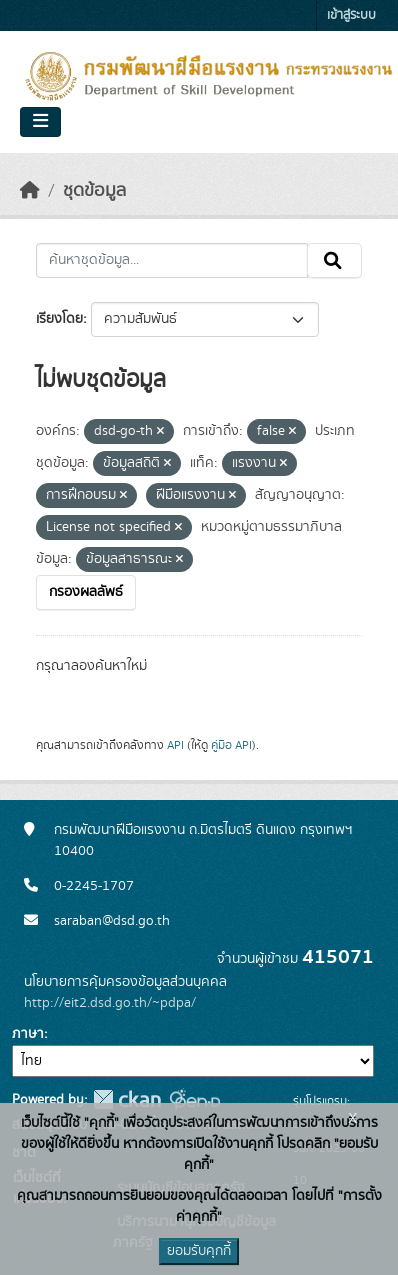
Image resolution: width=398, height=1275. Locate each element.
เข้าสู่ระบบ (351, 15)
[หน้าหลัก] (30, 191)
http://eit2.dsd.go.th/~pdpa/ (110, 1003)
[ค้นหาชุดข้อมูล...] (172, 261)
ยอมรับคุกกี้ (199, 1251)
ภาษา (28, 1034)
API (175, 745)
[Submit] (334, 261)
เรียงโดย (59, 319)
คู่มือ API (231, 745)
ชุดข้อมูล (94, 191)
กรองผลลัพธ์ (86, 592)
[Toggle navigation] (40, 122)
